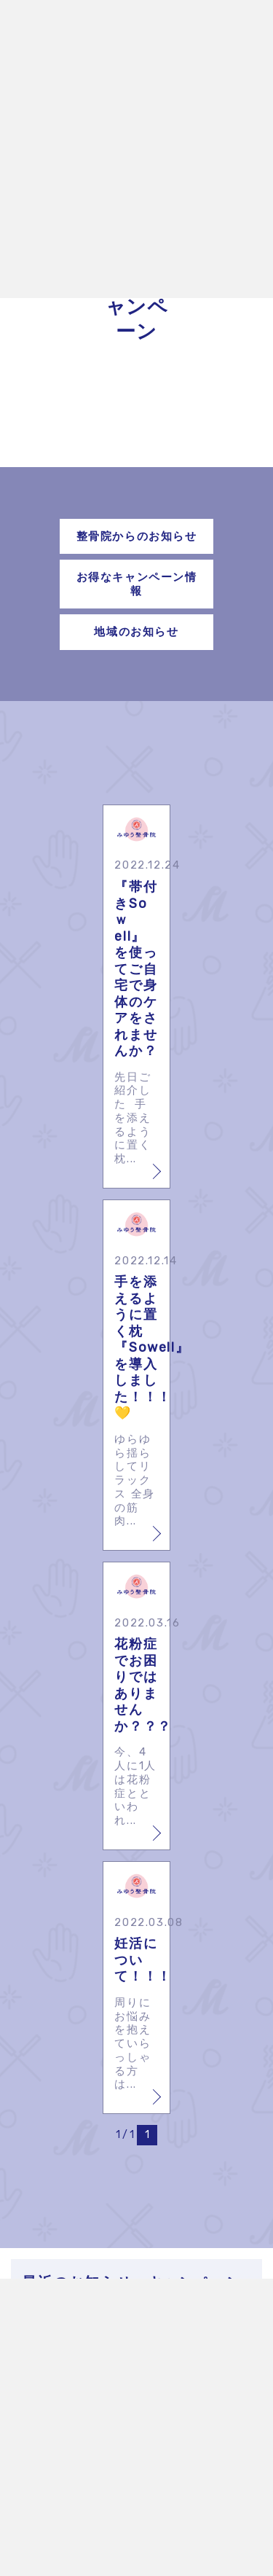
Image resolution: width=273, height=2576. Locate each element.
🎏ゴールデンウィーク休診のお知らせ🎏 (145, 2326)
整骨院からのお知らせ (136, 536)
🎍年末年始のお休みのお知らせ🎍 (145, 2423)
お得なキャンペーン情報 (136, 584)
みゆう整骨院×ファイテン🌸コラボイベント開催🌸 (145, 2378)
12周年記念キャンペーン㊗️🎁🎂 (145, 2461)
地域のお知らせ (136, 631)
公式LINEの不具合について (145, 2499)
